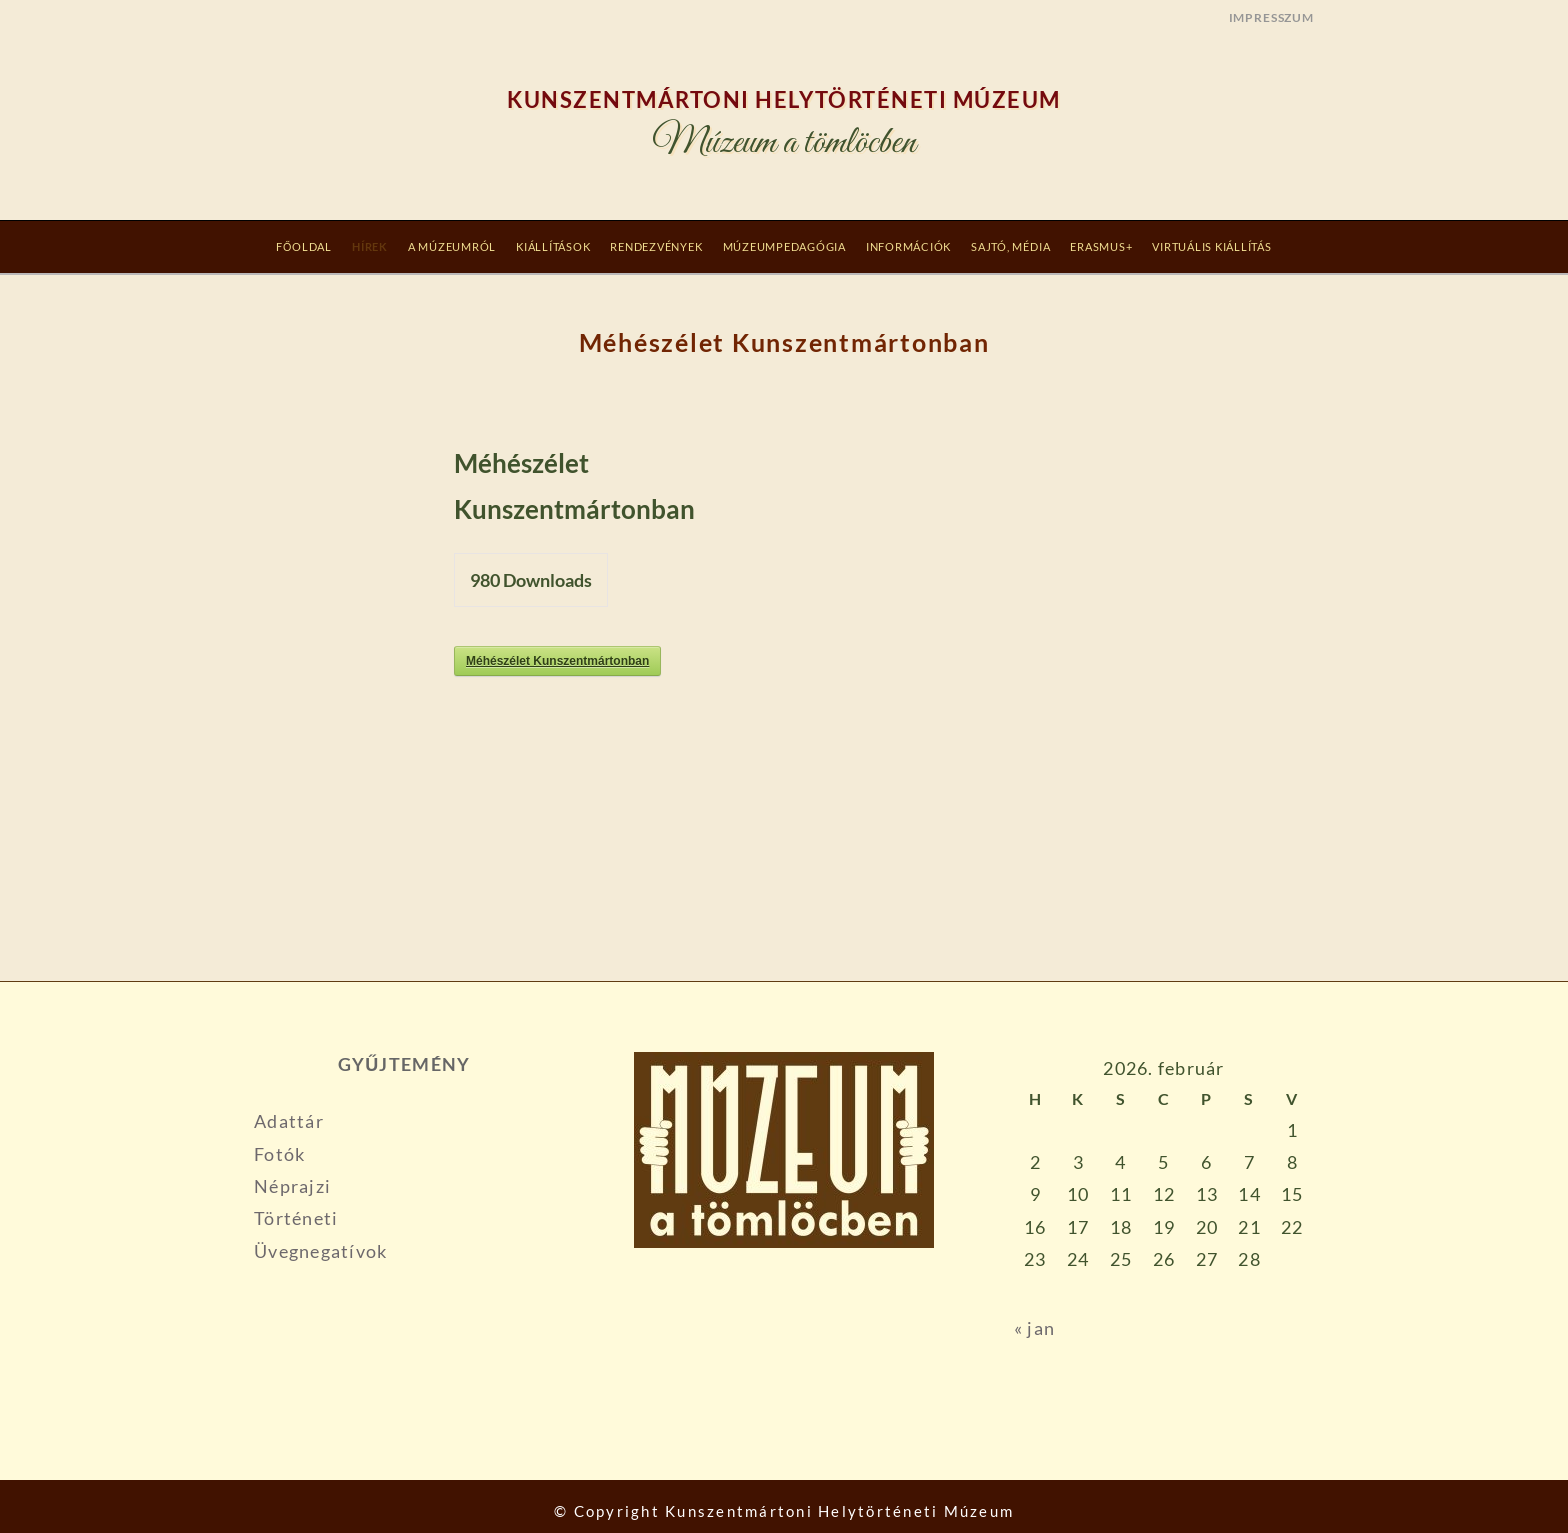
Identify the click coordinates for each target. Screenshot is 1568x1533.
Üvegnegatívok (320, 1251)
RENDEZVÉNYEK (656, 246)
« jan (1034, 1328)
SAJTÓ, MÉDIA (1010, 246)
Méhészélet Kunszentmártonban (557, 661)
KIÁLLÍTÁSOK (553, 246)
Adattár (289, 1121)
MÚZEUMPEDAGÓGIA (784, 246)
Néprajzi (292, 1186)
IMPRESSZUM (1271, 17)
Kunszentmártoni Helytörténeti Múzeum (783, 100)
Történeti (296, 1218)
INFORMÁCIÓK (908, 246)
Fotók (279, 1154)
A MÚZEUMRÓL (452, 246)
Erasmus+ (1101, 246)
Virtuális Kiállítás (1211, 246)
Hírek (370, 246)
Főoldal (304, 246)
